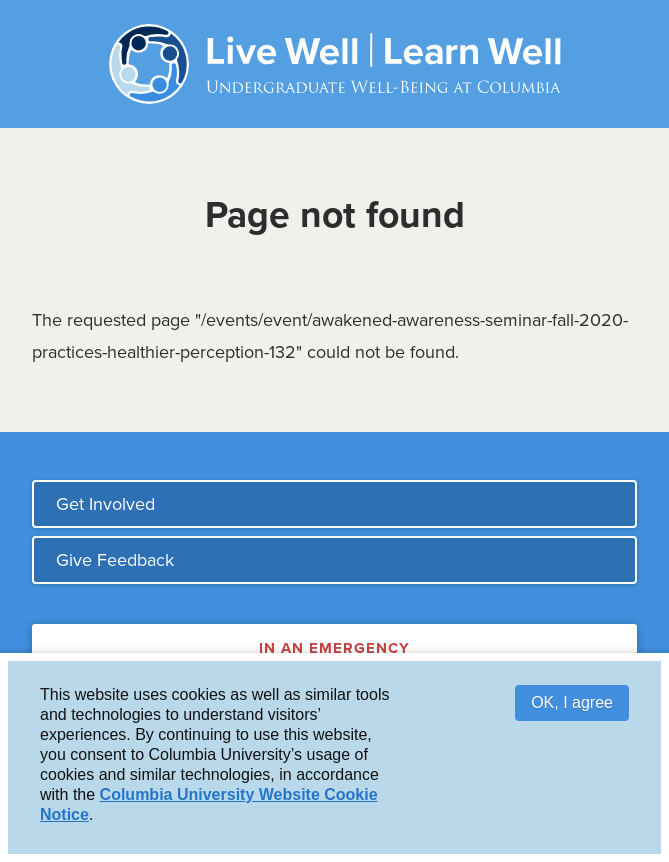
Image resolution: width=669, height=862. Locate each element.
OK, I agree (572, 704)
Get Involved (105, 504)
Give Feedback (115, 560)
